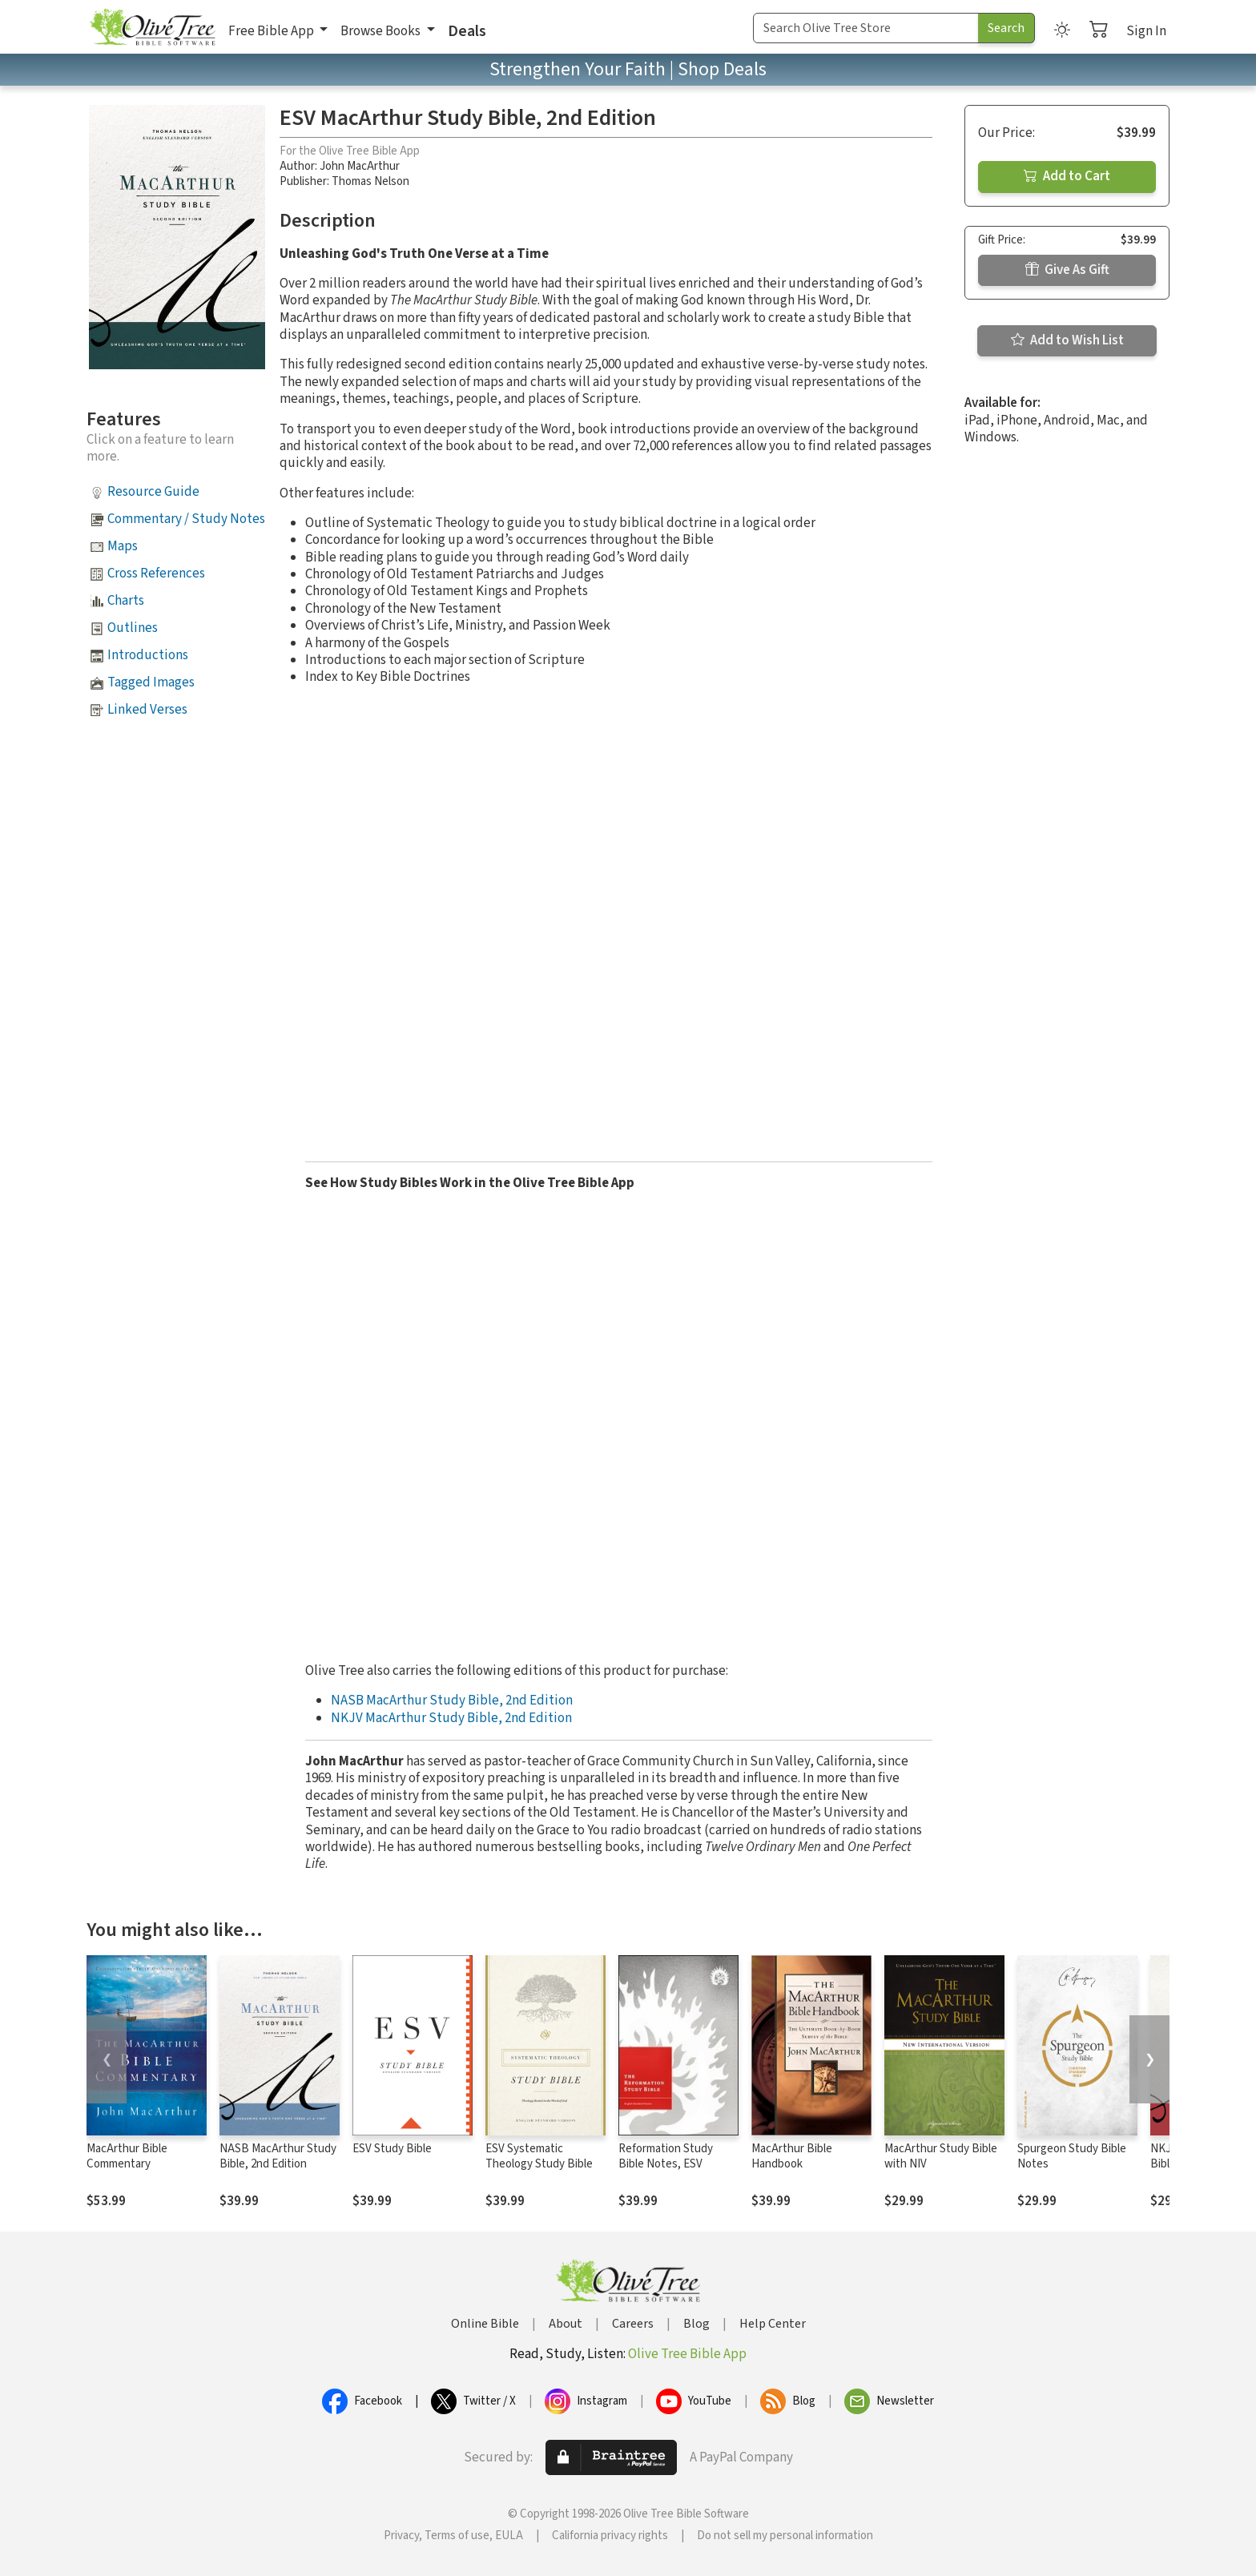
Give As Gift (1067, 270)
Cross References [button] (156, 573)
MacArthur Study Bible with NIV (940, 2156)
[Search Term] (866, 28)
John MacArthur (360, 166)
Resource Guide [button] (153, 491)
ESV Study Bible (392, 2148)
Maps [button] (122, 546)
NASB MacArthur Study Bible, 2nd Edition (452, 1700)
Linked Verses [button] (147, 709)
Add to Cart (1067, 176)
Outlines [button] (132, 628)
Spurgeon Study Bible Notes (1071, 2156)
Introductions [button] (147, 655)
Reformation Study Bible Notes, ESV (665, 2156)
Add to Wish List (1067, 340)
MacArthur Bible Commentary (127, 2156)
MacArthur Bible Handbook (791, 2156)
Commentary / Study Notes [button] (186, 519)
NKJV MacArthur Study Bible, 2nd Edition (451, 1718)
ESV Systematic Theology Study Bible (539, 2156)
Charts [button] (125, 600)
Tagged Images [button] (151, 682)
